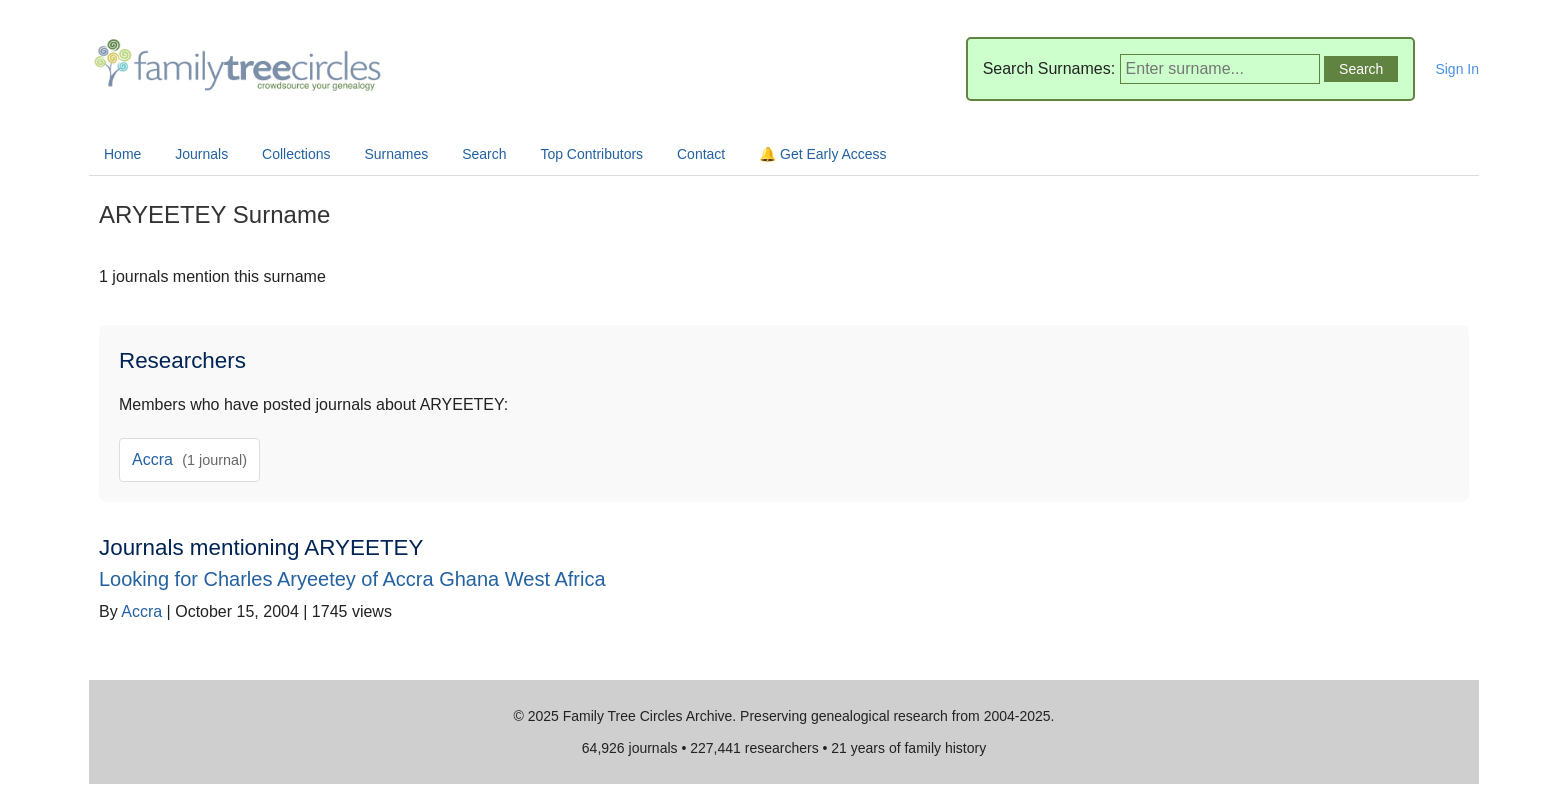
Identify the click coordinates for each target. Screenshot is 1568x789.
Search (484, 154)
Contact (701, 154)
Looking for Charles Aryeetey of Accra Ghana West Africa (352, 579)
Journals (201, 154)
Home (122, 154)
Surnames (396, 154)
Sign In (1457, 69)
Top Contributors (591, 154)
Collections (296, 154)
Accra (189, 459)
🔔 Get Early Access (822, 154)
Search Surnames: (1049, 68)
